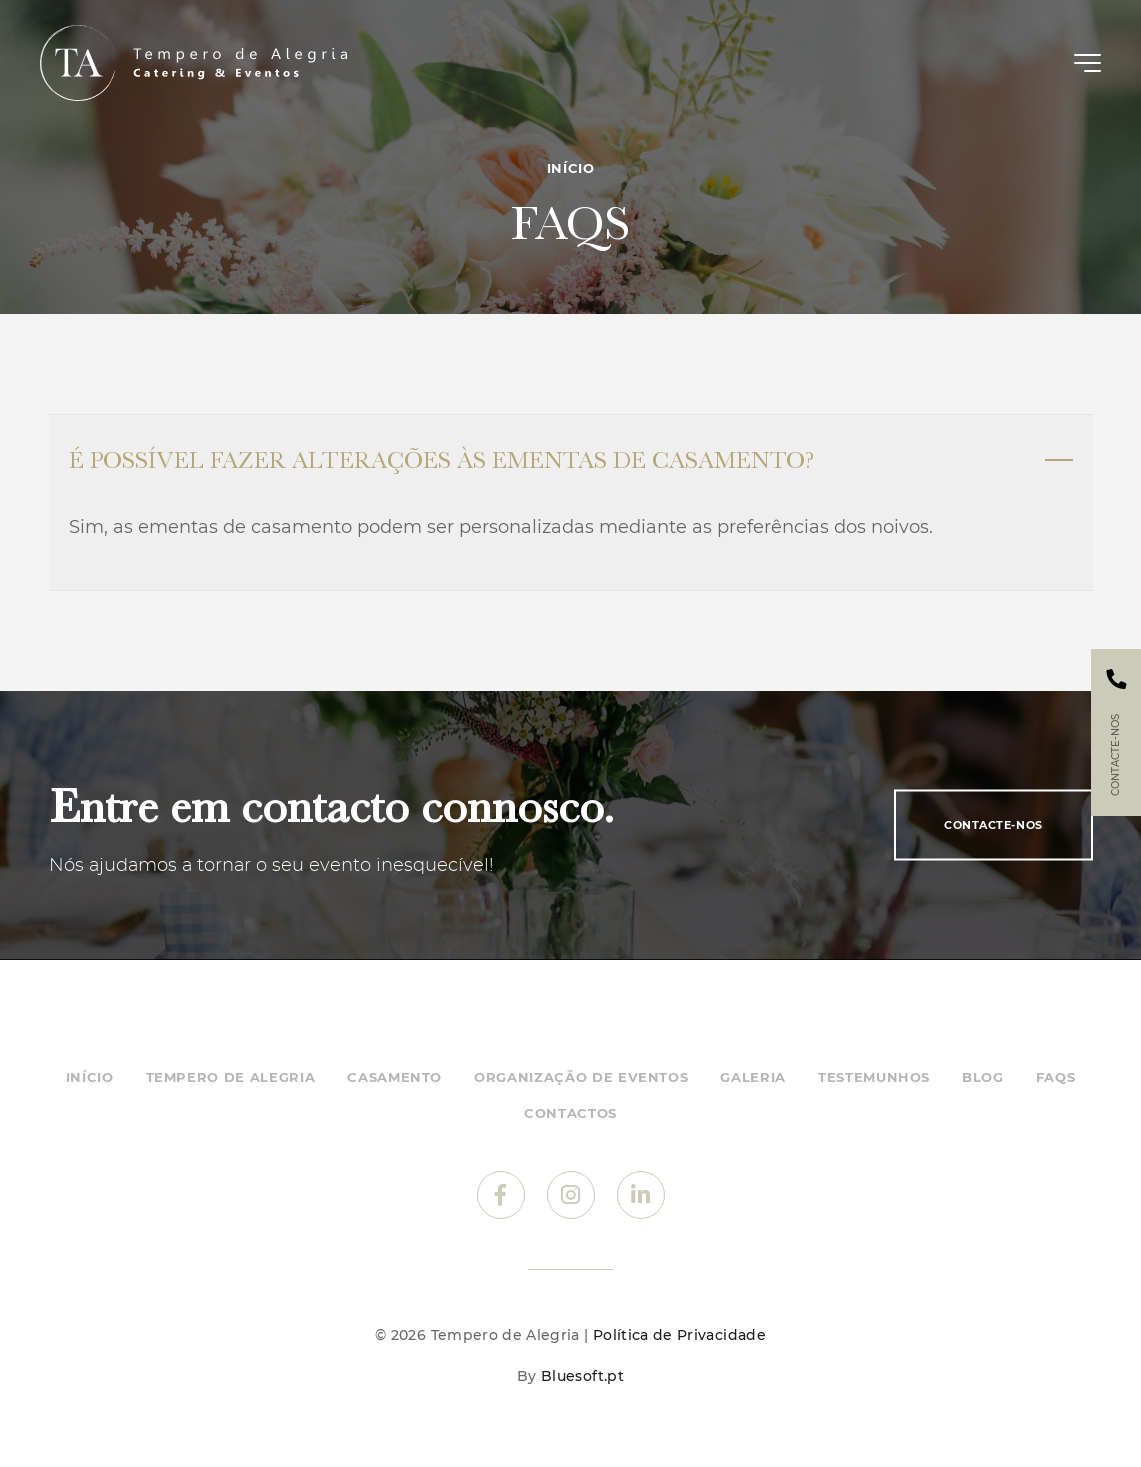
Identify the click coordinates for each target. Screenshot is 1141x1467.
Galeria (753, 1077)
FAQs (1056, 1077)
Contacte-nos (993, 825)
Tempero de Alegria (231, 1077)
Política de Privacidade (679, 1335)
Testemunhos (874, 1077)
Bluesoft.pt (582, 1376)
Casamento (394, 1077)
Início (571, 168)
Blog (983, 1077)
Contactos (570, 1113)
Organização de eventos (581, 1077)
